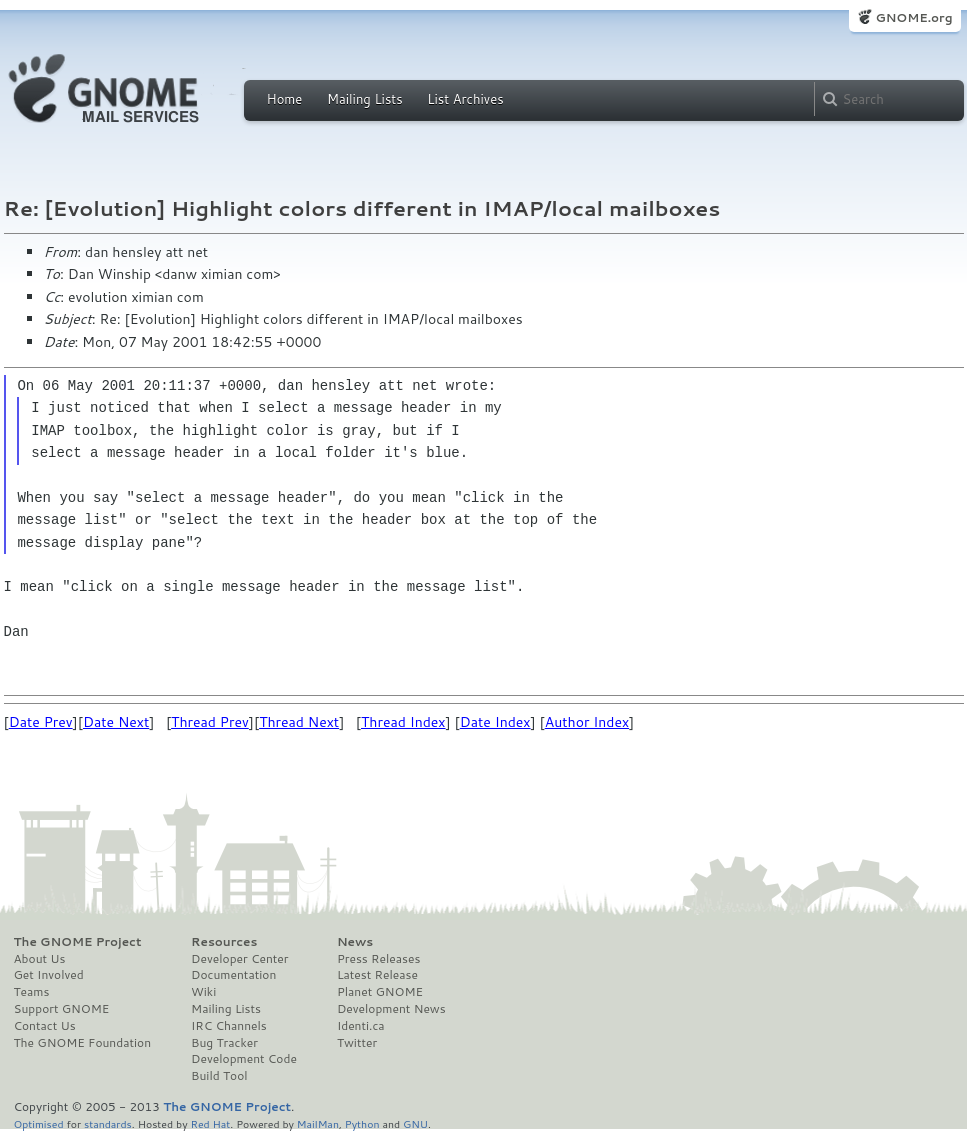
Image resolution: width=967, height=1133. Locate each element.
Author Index (587, 722)
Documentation (233, 975)
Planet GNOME (380, 992)
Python (362, 1123)
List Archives (465, 99)
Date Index (495, 722)
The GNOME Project (78, 942)
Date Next (116, 722)
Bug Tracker (224, 1043)
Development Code (244, 1059)
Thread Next (299, 722)
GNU (415, 1123)
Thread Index (403, 722)
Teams (32, 992)
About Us (40, 959)
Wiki (203, 992)
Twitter (357, 1043)
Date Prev (41, 722)
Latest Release (377, 975)
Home (285, 99)
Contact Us (45, 1026)
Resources (224, 942)
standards (108, 1123)
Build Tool (219, 1076)
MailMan (318, 1123)
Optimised (39, 1123)
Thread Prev (210, 722)
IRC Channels (229, 1026)
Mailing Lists (365, 99)
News (355, 942)
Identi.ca (361, 1026)
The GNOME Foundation (83, 1043)
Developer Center (239, 959)
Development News (391, 1009)
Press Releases (378, 959)
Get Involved (49, 975)
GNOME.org (913, 17)
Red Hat (210, 1123)
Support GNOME (62, 1009)
